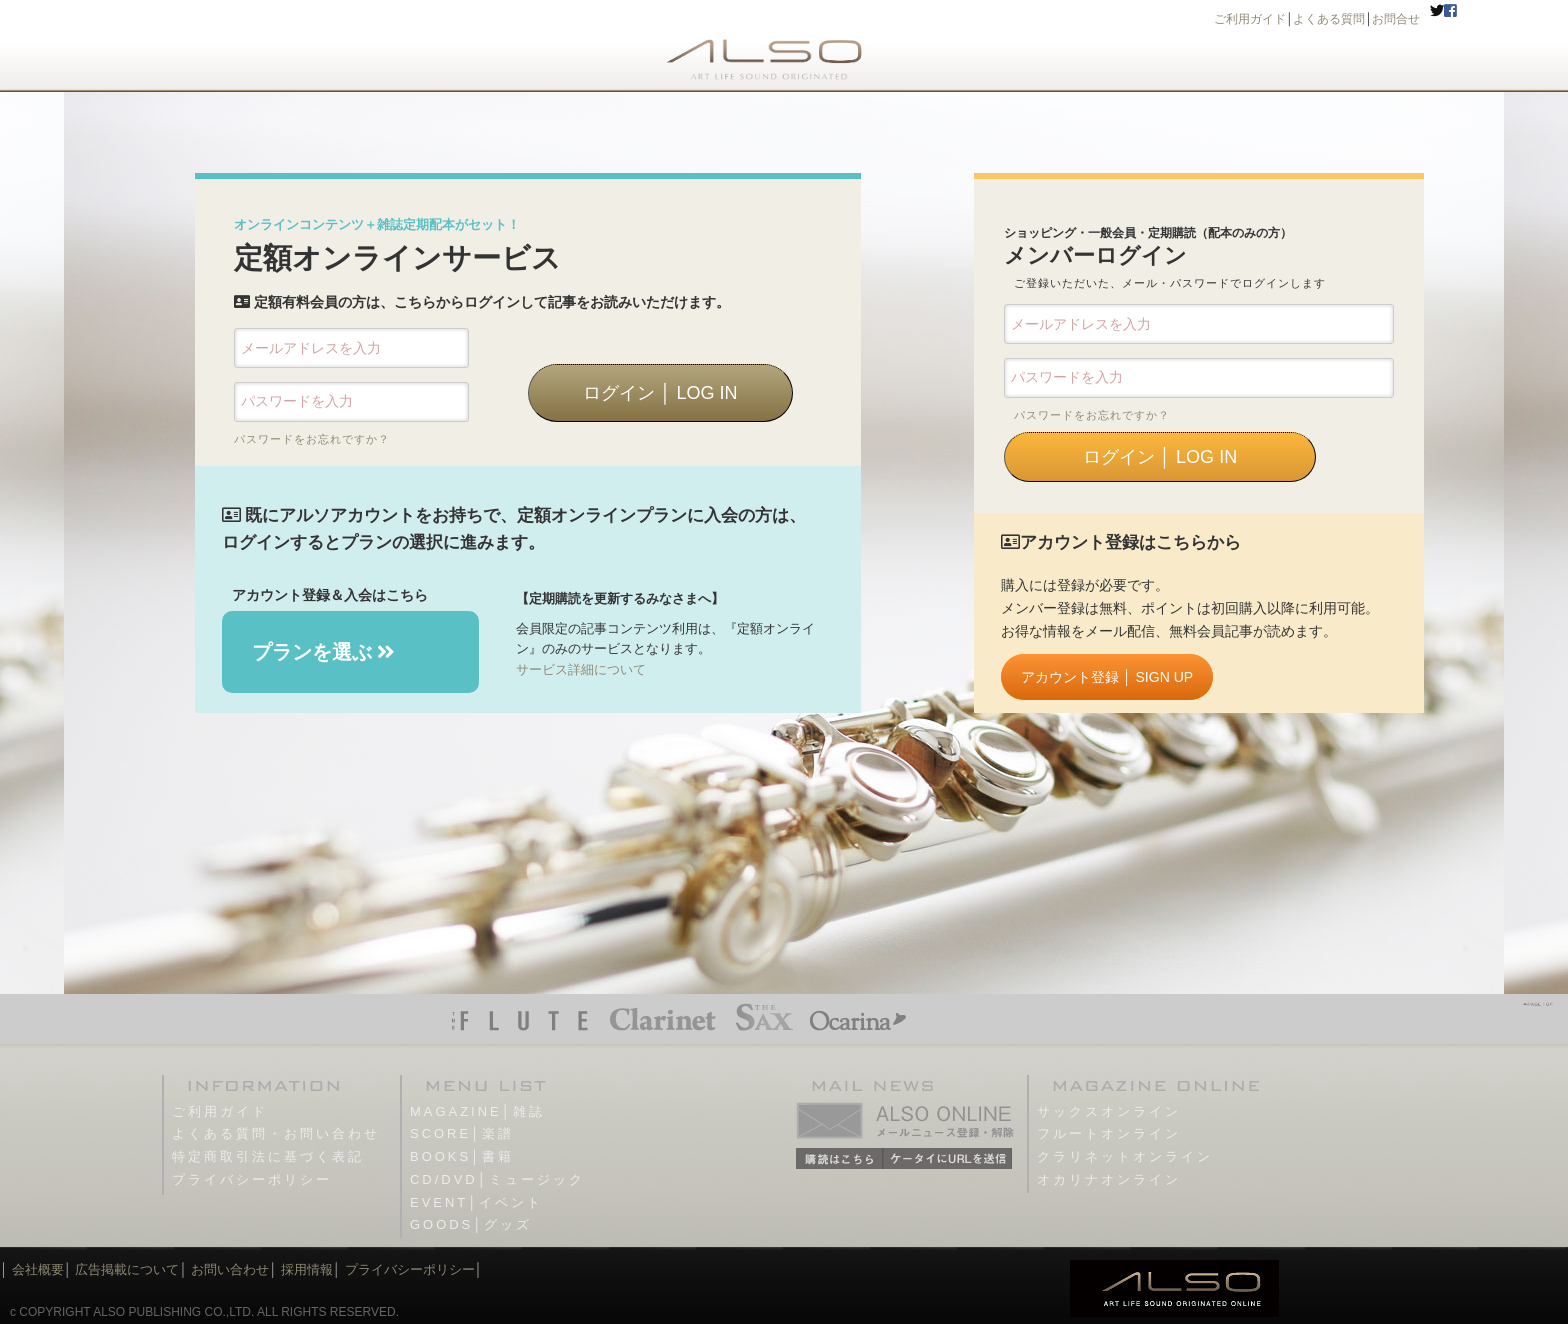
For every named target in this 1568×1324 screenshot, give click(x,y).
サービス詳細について (581, 669)
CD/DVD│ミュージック (497, 1179)
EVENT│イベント (476, 1202)
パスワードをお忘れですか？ (312, 439)
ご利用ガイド (1250, 19)
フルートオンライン (1109, 1133)
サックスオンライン (1109, 1111)
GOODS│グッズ (471, 1224)
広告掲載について (127, 1269)
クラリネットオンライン (1125, 1156)
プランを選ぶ (324, 652)
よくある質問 (1329, 19)
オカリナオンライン (1109, 1179)
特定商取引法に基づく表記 (268, 1156)
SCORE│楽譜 (462, 1133)
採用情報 (307, 1269)
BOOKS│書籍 (462, 1156)
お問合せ (1396, 19)
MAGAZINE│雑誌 (477, 1111)
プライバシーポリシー (252, 1179)
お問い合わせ (229, 1269)
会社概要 (38, 1269)
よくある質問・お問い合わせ (276, 1133)
